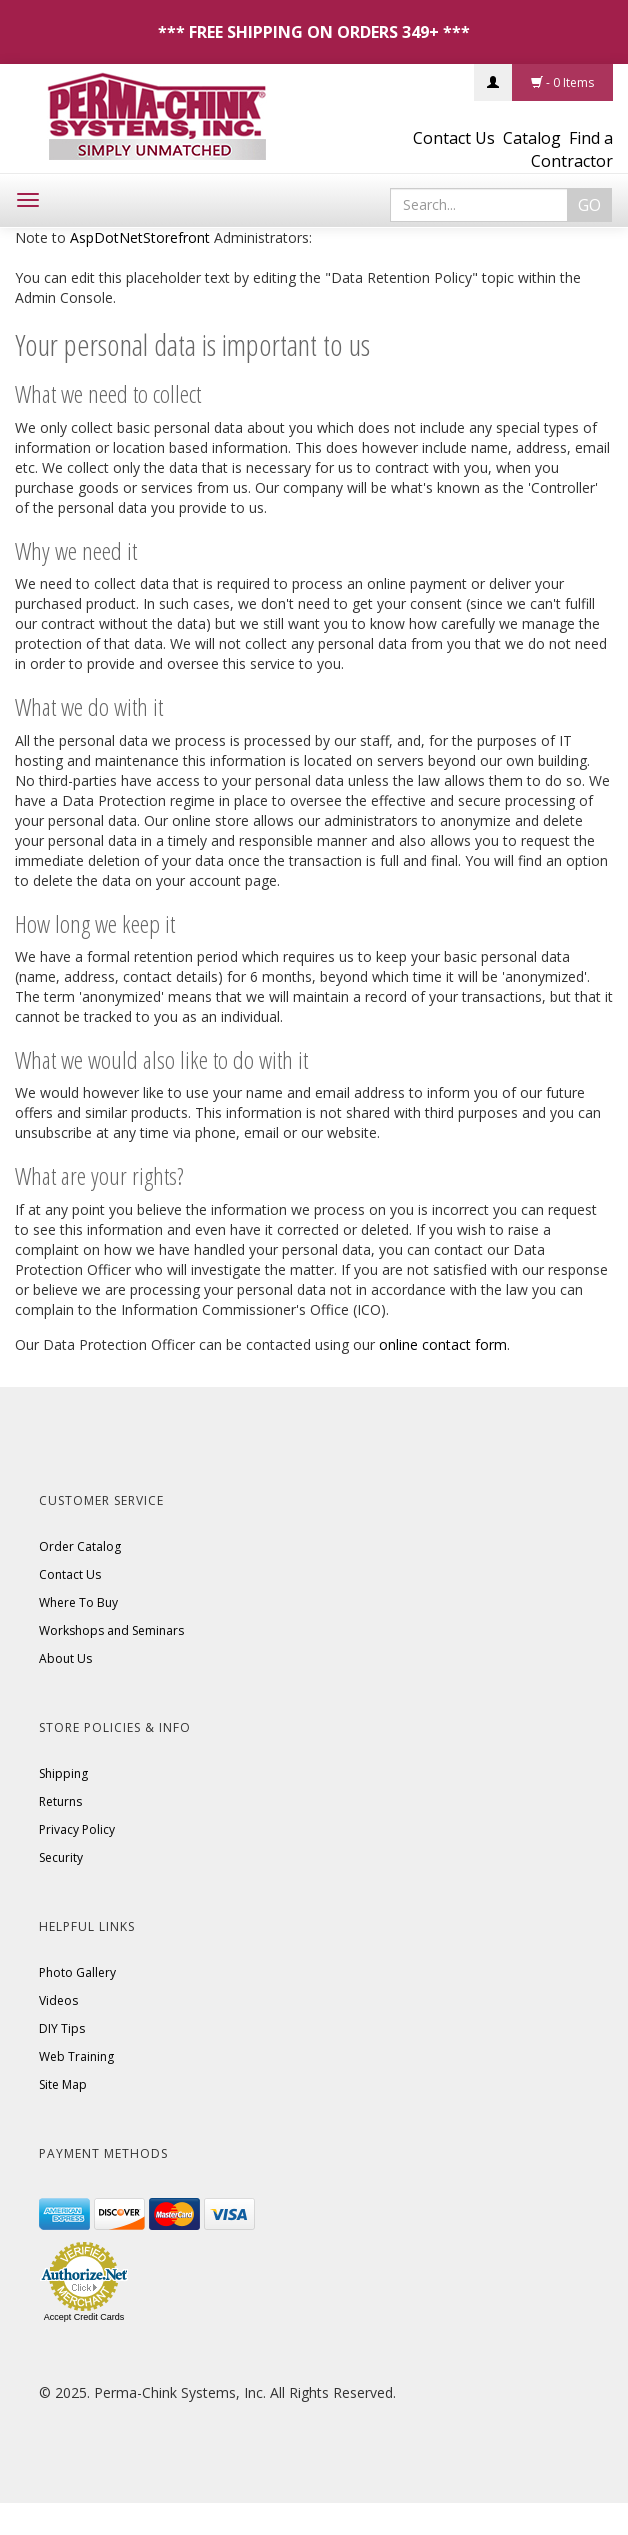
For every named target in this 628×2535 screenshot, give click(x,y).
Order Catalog (80, 1546)
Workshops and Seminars (111, 1630)
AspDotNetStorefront (140, 237)
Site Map (63, 2084)
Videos (58, 2000)
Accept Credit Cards (84, 2317)
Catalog (532, 138)
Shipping (63, 1773)
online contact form (443, 1344)
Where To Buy (78, 1602)
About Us (65, 1658)
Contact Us (454, 138)
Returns (60, 1801)
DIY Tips (62, 2028)
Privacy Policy (77, 1829)
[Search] (479, 205)
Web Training (76, 2056)
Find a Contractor (572, 149)
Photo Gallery (77, 1972)
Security (61, 1857)
